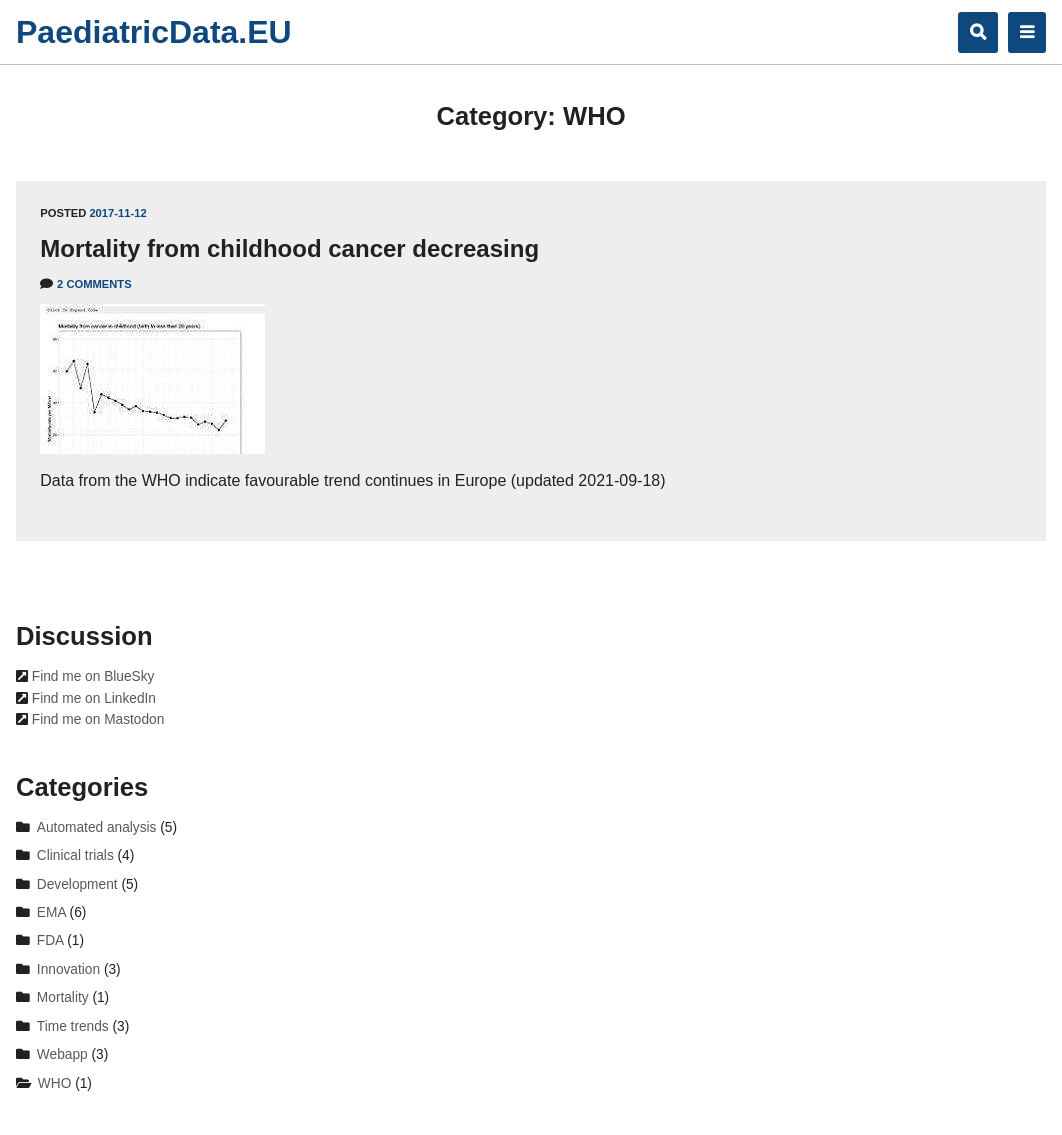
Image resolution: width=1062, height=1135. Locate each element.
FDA (50, 940)
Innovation (68, 969)
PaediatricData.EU (154, 32)
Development (77, 884)
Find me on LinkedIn (92, 698)
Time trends (73, 1026)
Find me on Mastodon (96, 719)
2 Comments (94, 284)
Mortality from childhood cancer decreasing (289, 248)
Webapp (62, 1054)
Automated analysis (97, 827)
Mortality (63, 997)
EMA (51, 912)
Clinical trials (75, 855)
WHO (55, 1083)
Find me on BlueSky (91, 676)
